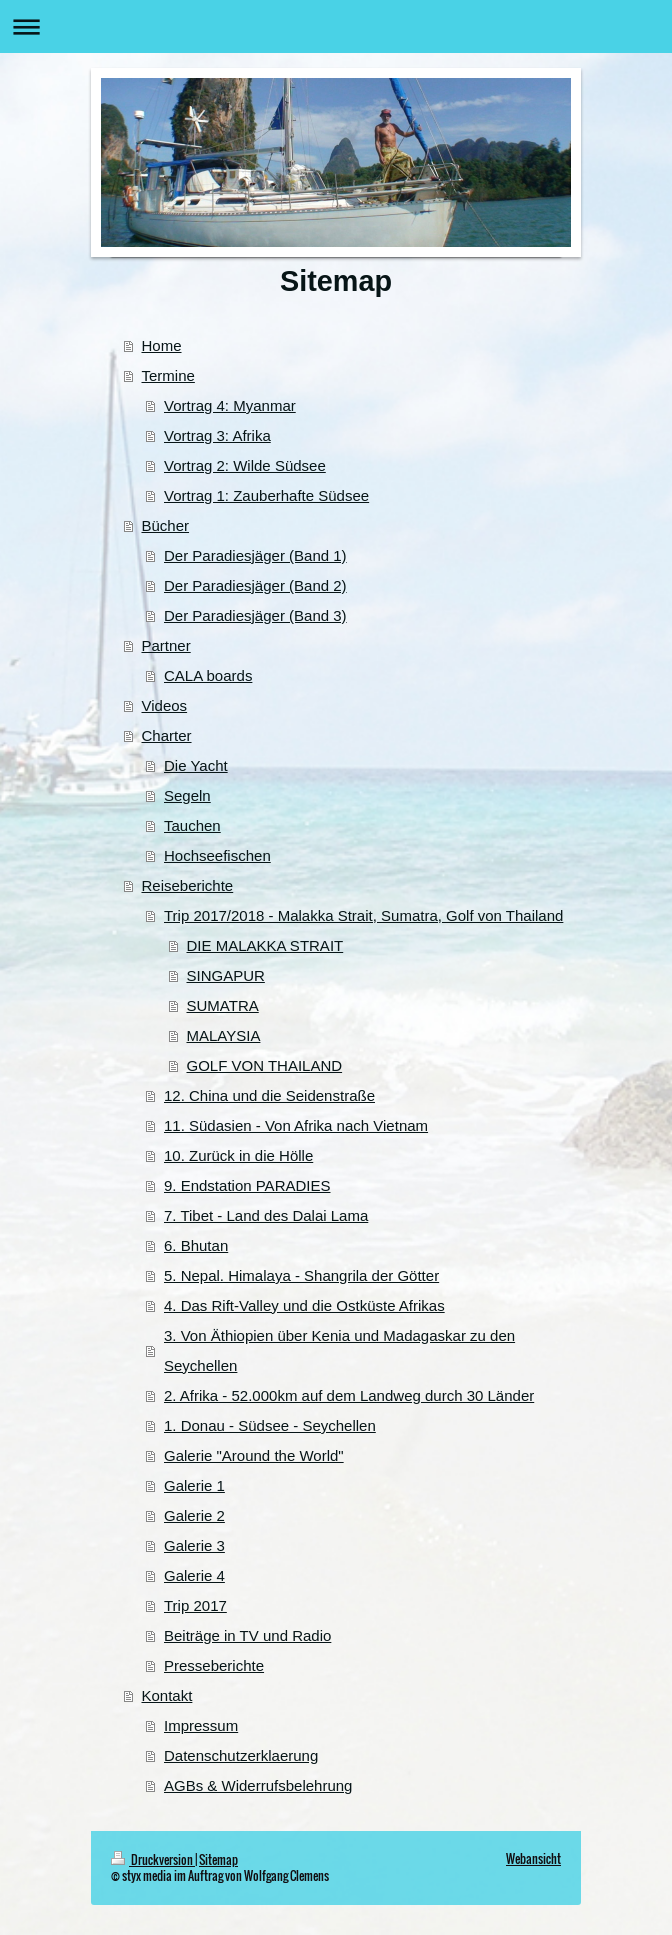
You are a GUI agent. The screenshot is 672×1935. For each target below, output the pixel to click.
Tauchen (192, 825)
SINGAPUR (226, 975)
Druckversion (153, 1859)
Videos (165, 705)
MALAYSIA (224, 1035)
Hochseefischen (217, 855)
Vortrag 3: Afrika (217, 435)
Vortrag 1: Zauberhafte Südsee (266, 495)
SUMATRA (223, 1005)
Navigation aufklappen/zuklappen (336, 26)
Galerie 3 (194, 1545)
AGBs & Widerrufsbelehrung (258, 1785)
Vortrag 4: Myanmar (230, 405)
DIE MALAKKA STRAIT (265, 945)
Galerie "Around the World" (254, 1455)
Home (162, 345)
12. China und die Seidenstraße (269, 1095)
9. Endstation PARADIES (247, 1185)
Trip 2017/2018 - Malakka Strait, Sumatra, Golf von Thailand (363, 915)
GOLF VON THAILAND (265, 1065)
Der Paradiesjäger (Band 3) (255, 615)
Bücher (166, 525)
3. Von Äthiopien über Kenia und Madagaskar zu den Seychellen (339, 1350)
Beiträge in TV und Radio (247, 1635)
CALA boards (208, 675)
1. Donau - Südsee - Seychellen (270, 1425)
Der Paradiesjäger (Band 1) (255, 555)
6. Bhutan (196, 1245)
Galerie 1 (194, 1485)
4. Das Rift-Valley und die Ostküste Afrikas (304, 1305)
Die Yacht (196, 765)
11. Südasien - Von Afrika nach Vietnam (296, 1125)
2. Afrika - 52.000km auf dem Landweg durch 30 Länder (349, 1395)
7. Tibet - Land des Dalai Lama (266, 1215)
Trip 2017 (195, 1605)
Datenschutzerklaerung (241, 1755)
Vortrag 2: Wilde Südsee (245, 465)
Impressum (201, 1725)
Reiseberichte (188, 885)
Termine (168, 375)
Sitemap (218, 1859)
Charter (167, 735)
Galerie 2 (194, 1515)
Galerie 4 (194, 1575)
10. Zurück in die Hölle (238, 1155)
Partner (166, 645)
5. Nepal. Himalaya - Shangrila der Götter (301, 1275)
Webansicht (533, 1858)
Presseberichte (214, 1665)
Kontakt (167, 1695)
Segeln (187, 795)
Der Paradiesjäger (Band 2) (255, 585)
